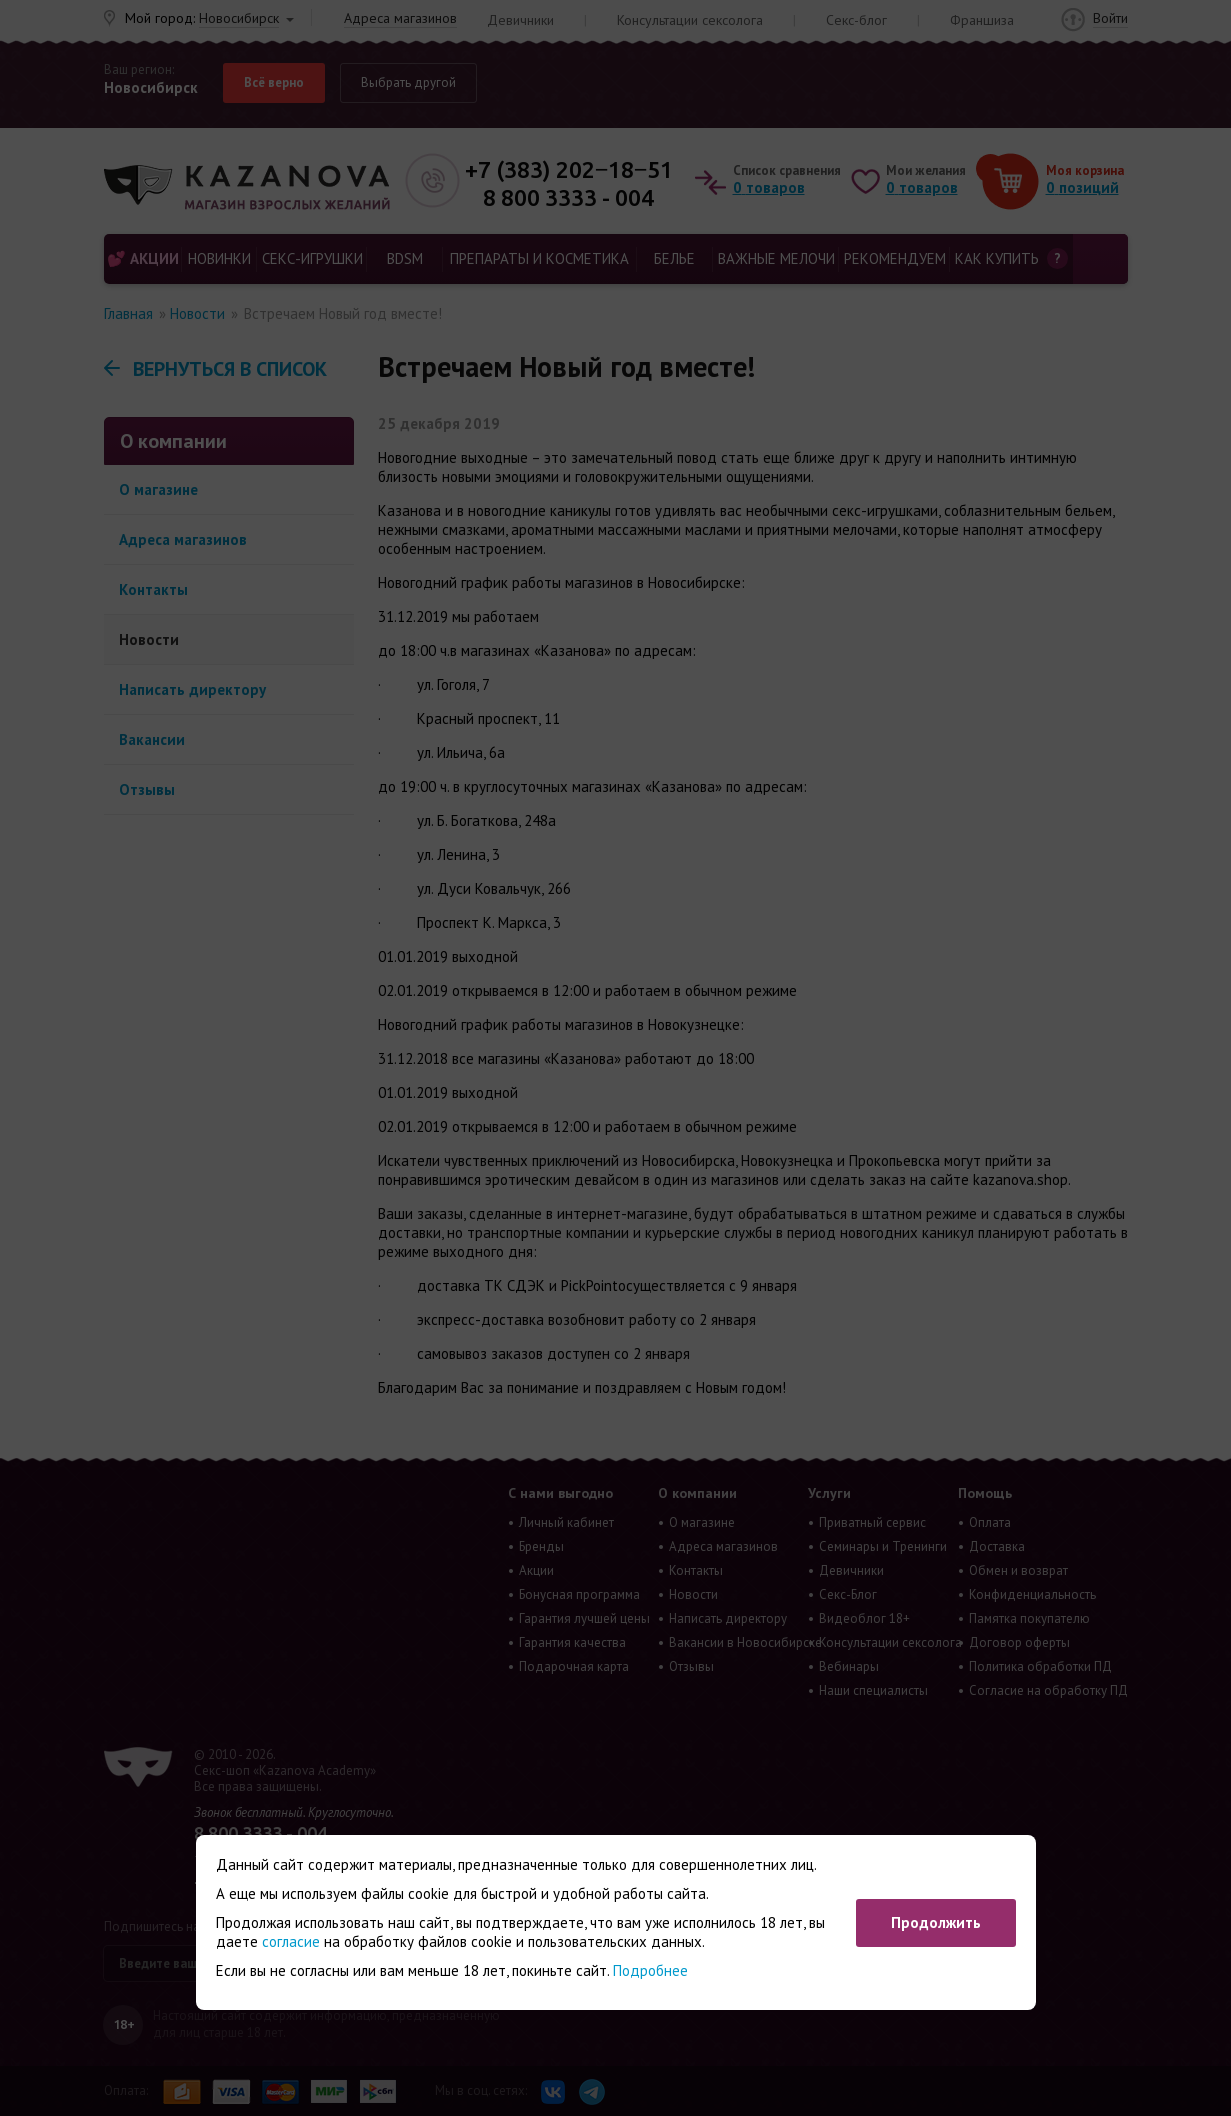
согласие (291, 1941)
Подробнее (650, 1970)
